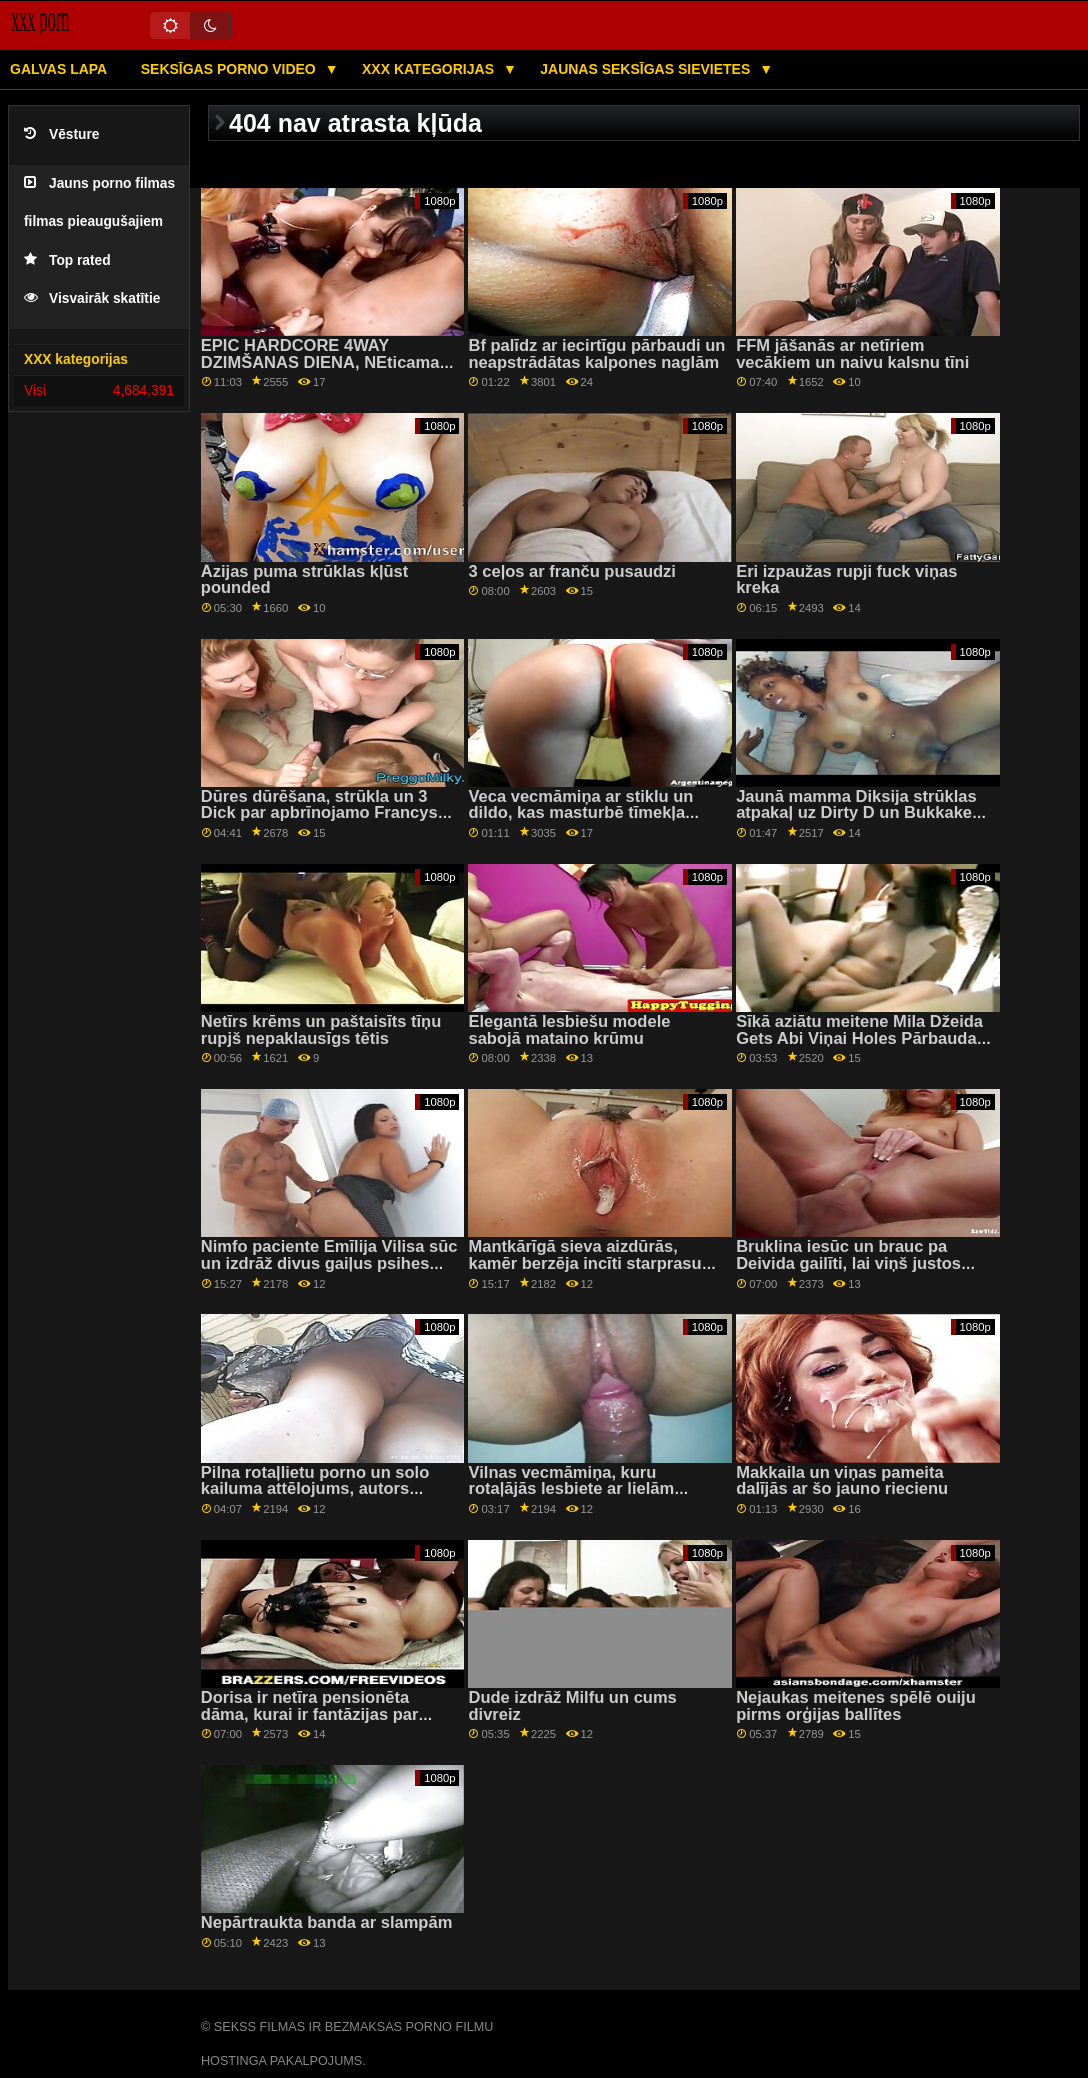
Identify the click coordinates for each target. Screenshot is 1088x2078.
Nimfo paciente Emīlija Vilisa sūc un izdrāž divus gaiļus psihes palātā (329, 1263)
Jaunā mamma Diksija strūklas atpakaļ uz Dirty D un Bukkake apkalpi (856, 813)
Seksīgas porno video (230, 69)
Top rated (67, 260)
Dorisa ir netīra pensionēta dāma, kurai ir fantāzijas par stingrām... (310, 1714)
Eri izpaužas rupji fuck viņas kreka (846, 580)
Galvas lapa (58, 69)
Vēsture (61, 134)
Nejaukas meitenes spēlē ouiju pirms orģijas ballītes (856, 1706)
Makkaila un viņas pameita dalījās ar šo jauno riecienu (842, 1481)
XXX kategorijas (430, 69)
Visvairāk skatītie (92, 298)
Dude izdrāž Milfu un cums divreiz (572, 1706)
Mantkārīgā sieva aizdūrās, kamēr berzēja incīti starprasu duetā (584, 1263)
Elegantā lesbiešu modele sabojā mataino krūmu (569, 1030)
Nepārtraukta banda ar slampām (327, 1922)
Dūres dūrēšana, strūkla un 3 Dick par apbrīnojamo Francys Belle (319, 813)
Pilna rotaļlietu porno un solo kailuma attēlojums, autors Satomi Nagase (315, 1489)
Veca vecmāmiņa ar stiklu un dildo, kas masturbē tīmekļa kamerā (580, 813)
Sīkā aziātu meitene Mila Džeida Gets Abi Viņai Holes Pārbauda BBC (859, 1038)
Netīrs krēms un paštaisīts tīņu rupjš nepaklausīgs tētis (321, 1030)
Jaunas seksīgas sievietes (647, 69)
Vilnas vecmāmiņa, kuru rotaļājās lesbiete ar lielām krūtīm (571, 1489)
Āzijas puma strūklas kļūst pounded (304, 580)
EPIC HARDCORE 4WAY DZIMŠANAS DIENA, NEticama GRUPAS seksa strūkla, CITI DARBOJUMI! (320, 370)
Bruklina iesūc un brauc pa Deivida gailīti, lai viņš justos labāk (848, 1263)
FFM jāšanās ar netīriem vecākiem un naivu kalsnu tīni (852, 354)
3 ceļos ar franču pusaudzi (571, 571)
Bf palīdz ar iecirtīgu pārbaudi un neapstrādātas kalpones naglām (596, 354)
